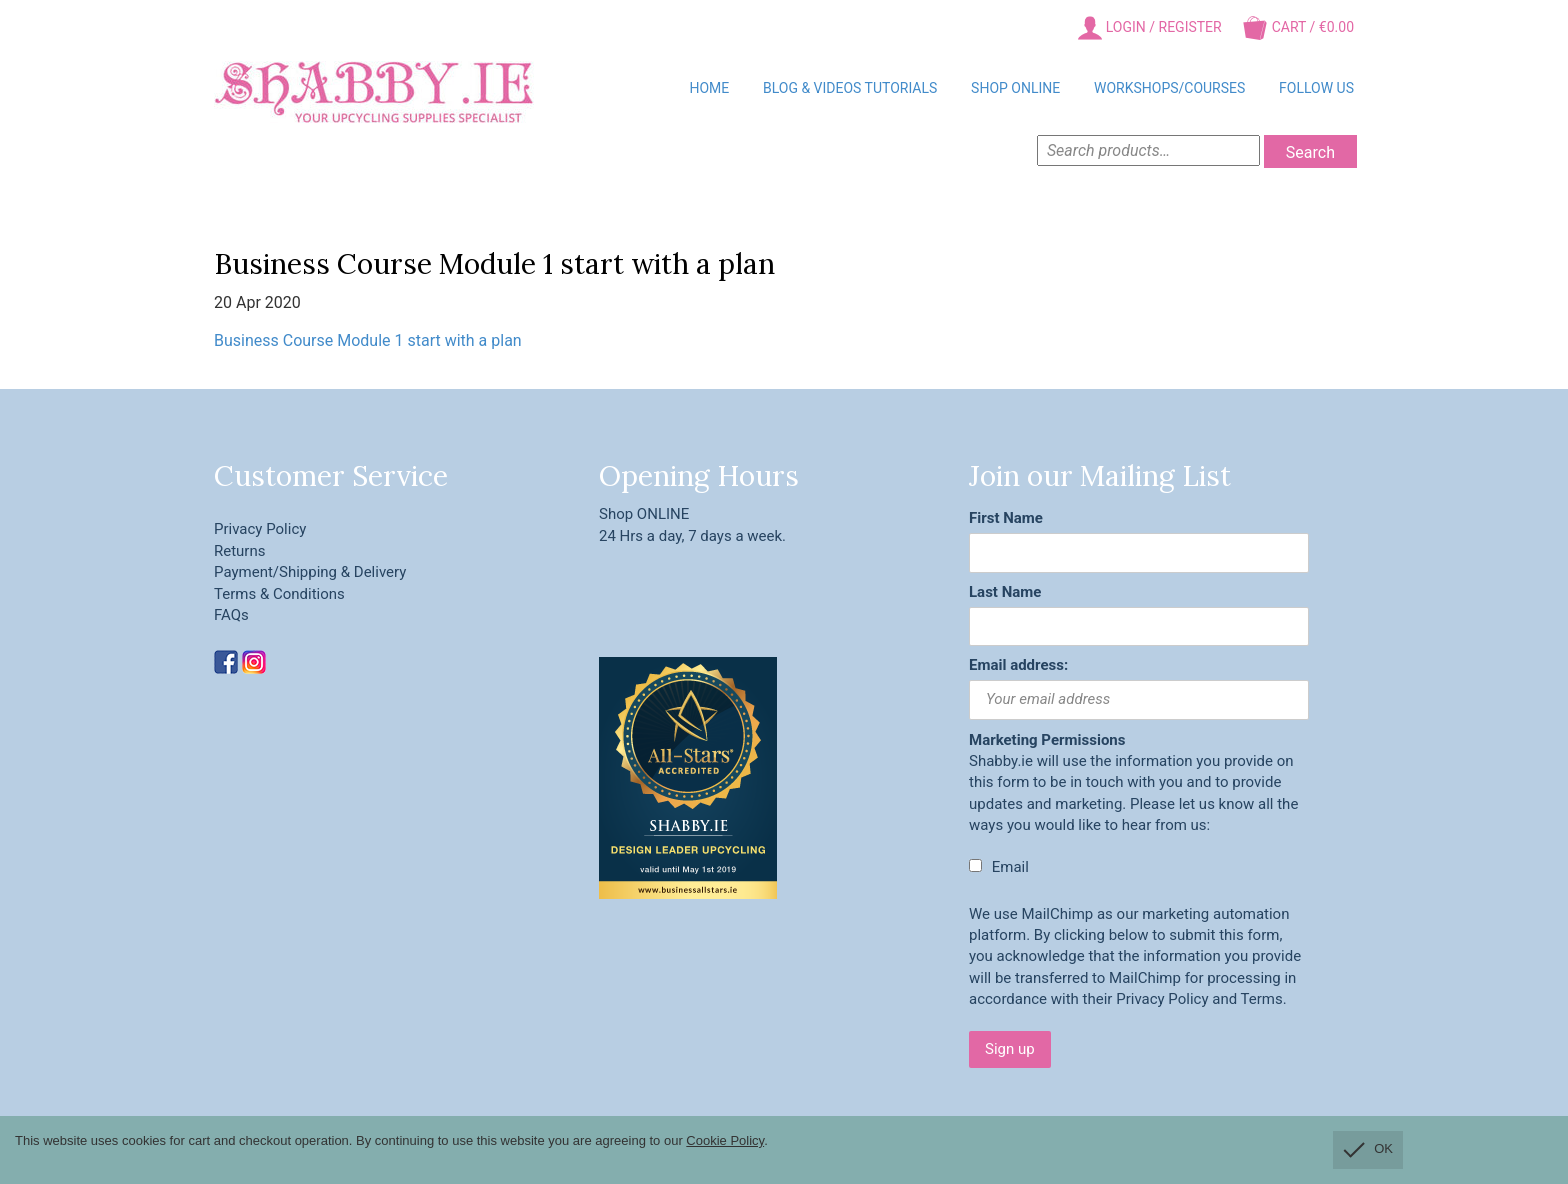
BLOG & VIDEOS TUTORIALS (850, 88)
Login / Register (1149, 28)
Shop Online (1015, 88)
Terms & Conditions (279, 594)
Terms (1262, 999)
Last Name (1005, 592)
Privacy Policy (260, 529)
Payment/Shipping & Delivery (310, 572)
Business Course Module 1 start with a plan (368, 340)
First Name (1006, 518)
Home (709, 88)
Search (1310, 152)
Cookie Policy (725, 1140)
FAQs (231, 615)
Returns (239, 551)
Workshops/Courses (1169, 88)
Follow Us (1316, 88)
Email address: (1018, 665)
